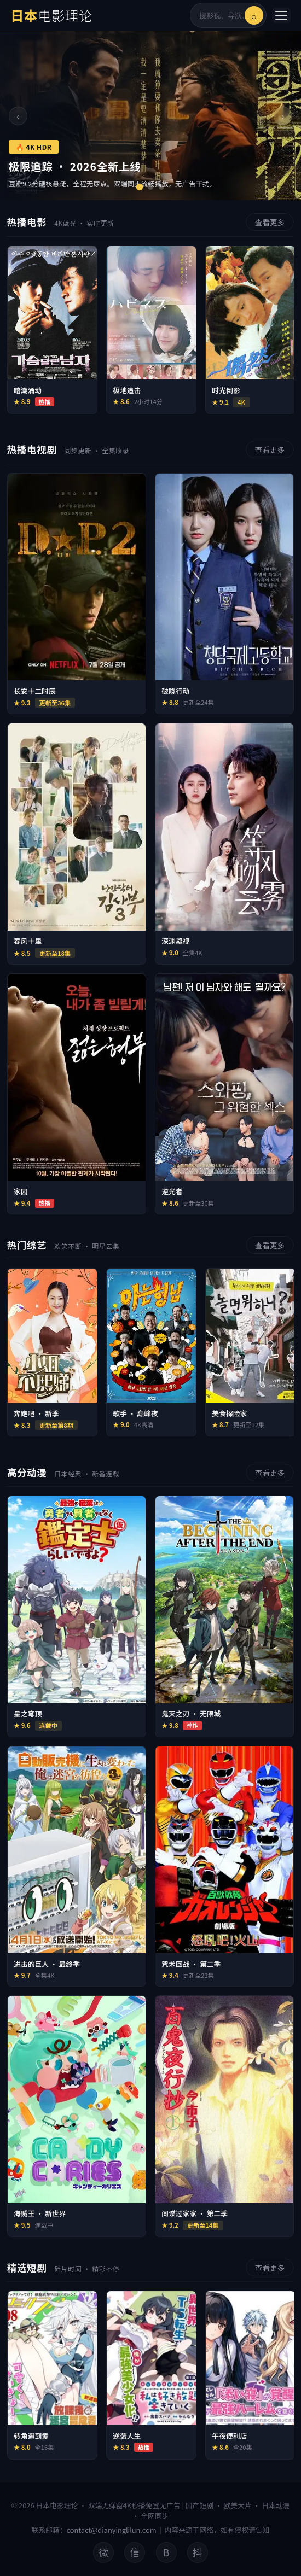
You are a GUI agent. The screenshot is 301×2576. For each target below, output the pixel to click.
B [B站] (166, 2552)
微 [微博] (103, 2552)
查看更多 (270, 222)
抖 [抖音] (197, 2552)
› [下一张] (283, 115)
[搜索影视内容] (222, 15)
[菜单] (281, 15)
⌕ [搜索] (254, 15)
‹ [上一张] (18, 115)
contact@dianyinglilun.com (112, 2530)
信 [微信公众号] (135, 2552)
